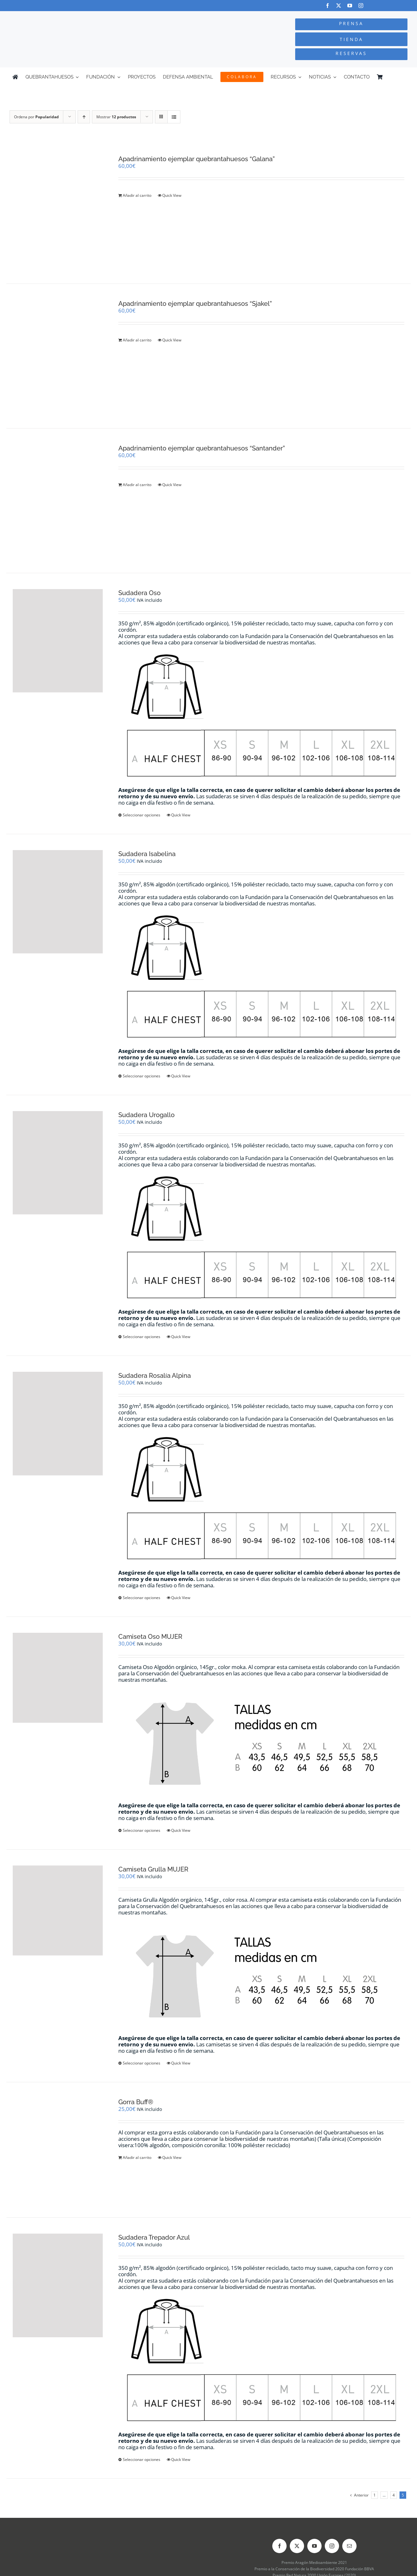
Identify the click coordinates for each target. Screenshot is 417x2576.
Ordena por (36, 117)
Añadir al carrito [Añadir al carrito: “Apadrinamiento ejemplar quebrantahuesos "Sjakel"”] (137, 340)
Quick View (171, 195)
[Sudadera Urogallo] (58, 1163)
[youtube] (349, 5)
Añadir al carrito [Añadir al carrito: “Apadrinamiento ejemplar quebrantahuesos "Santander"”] (137, 484)
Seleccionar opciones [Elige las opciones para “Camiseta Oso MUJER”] (141, 1830)
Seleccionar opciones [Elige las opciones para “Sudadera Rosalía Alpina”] (141, 1597)
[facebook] (327, 5)
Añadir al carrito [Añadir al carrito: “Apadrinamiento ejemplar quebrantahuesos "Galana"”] (137, 195)
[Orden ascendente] (84, 116)
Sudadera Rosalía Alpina (154, 1375)
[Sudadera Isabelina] (58, 902)
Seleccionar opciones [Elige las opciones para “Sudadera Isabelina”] (141, 1076)
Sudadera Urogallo (146, 1115)
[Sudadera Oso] (58, 641)
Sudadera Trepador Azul (154, 2237)
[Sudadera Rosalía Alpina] (58, 1423)
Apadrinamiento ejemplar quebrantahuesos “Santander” (201, 448)
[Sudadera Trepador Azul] (58, 2285)
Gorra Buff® (135, 2102)
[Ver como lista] (174, 117)
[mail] (349, 2546)
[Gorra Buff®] (58, 2150)
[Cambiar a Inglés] (402, 76)
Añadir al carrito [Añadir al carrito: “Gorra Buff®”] (137, 2157)
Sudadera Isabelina (147, 854)
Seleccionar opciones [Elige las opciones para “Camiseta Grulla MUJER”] (141, 2063)
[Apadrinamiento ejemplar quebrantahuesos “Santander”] (58, 500)
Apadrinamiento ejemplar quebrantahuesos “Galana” (196, 159)
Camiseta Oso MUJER (150, 1636)
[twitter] (338, 5)
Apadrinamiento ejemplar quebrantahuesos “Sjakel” (195, 303)
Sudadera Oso (139, 593)
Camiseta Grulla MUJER (153, 1869)
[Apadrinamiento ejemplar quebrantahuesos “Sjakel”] (58, 356)
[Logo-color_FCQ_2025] (78, 17)
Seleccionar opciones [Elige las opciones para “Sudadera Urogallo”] (141, 1336)
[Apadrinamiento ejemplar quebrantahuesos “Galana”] (58, 211)
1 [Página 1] (374, 2495)
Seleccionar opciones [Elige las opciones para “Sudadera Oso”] (141, 815)
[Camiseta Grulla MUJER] (58, 1910)
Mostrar (116, 117)
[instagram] (360, 5)
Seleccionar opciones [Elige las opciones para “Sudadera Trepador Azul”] (141, 2459)
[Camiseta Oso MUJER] (58, 1678)
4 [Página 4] (394, 2495)
